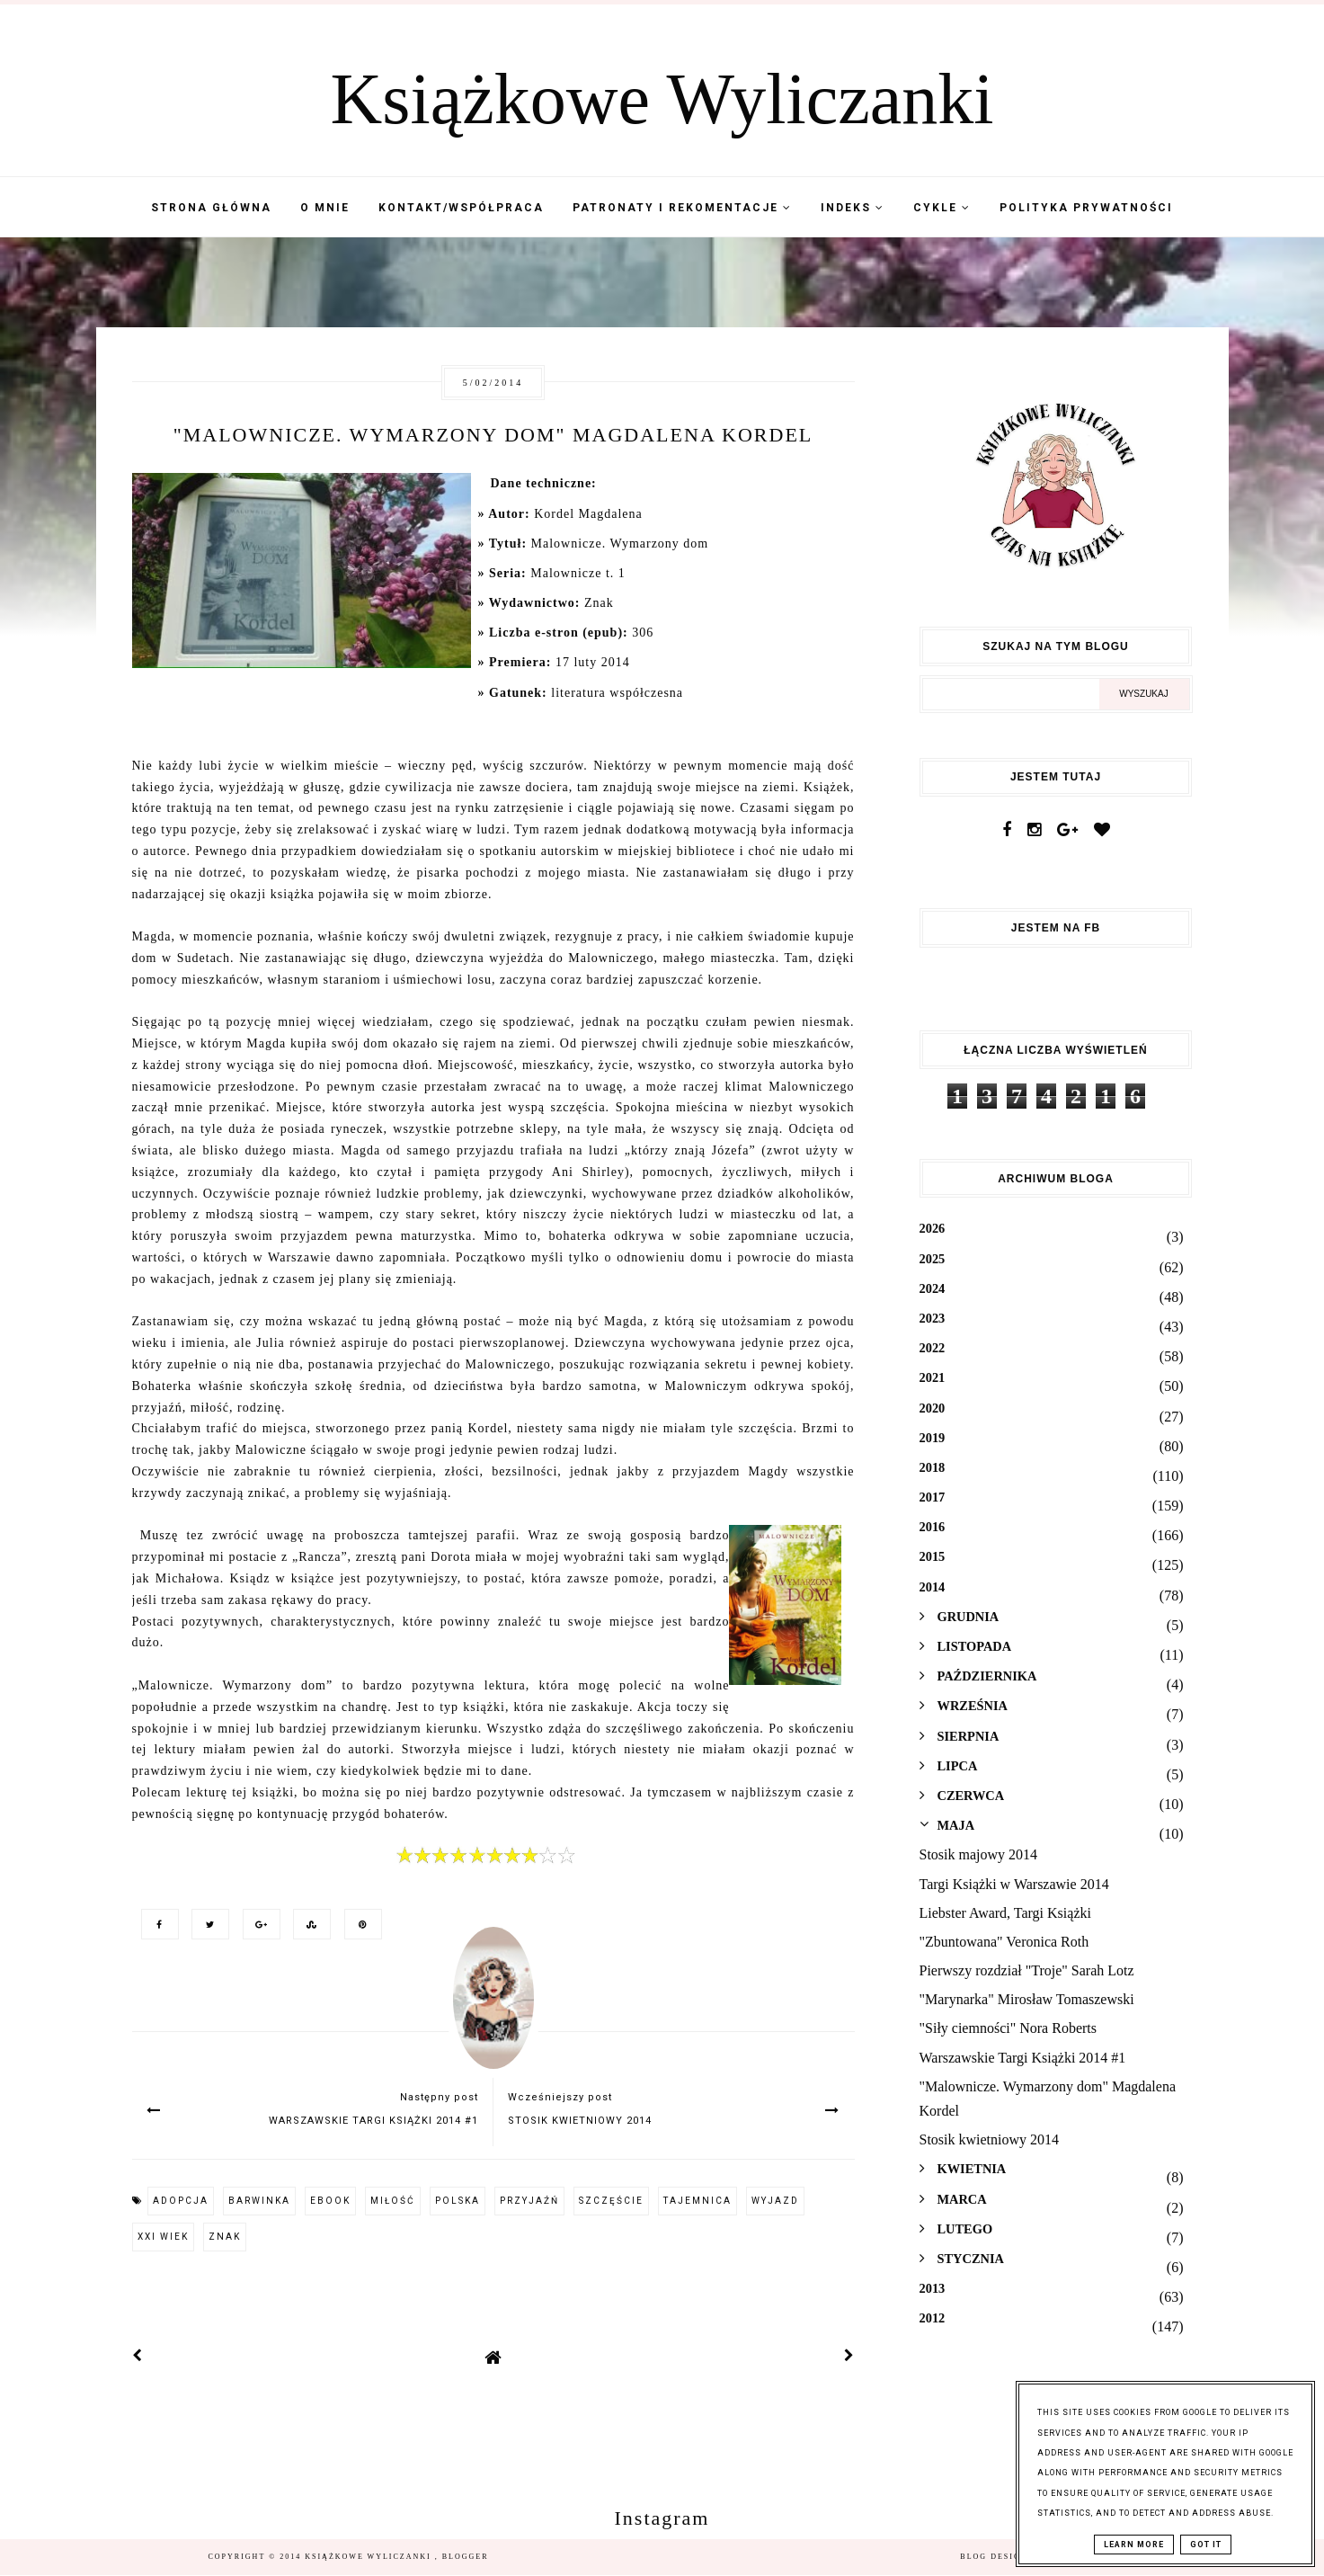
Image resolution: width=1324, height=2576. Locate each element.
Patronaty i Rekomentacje (682, 207)
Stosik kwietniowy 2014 (990, 2139)
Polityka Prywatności (1086, 207)
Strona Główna (211, 207)
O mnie (325, 207)
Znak (225, 2237)
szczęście (611, 2201)
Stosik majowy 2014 (979, 1854)
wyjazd (775, 2201)
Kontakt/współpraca (461, 207)
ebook (330, 2201)
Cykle (942, 207)
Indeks (852, 207)
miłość (392, 2201)
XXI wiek (163, 2237)
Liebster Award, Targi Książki (1005, 1913)
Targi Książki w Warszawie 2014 (1014, 1884)
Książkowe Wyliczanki (662, 98)
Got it (1206, 2544)
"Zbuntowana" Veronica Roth (1004, 1941)
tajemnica (697, 2201)
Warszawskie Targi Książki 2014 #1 (1023, 2057)
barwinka (259, 2201)
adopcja (181, 2201)
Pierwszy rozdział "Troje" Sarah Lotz (1027, 1970)
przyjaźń (529, 2201)
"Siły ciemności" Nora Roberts (1008, 2028)
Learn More (1134, 2544)
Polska (457, 2201)
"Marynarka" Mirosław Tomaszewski (1027, 1999)
